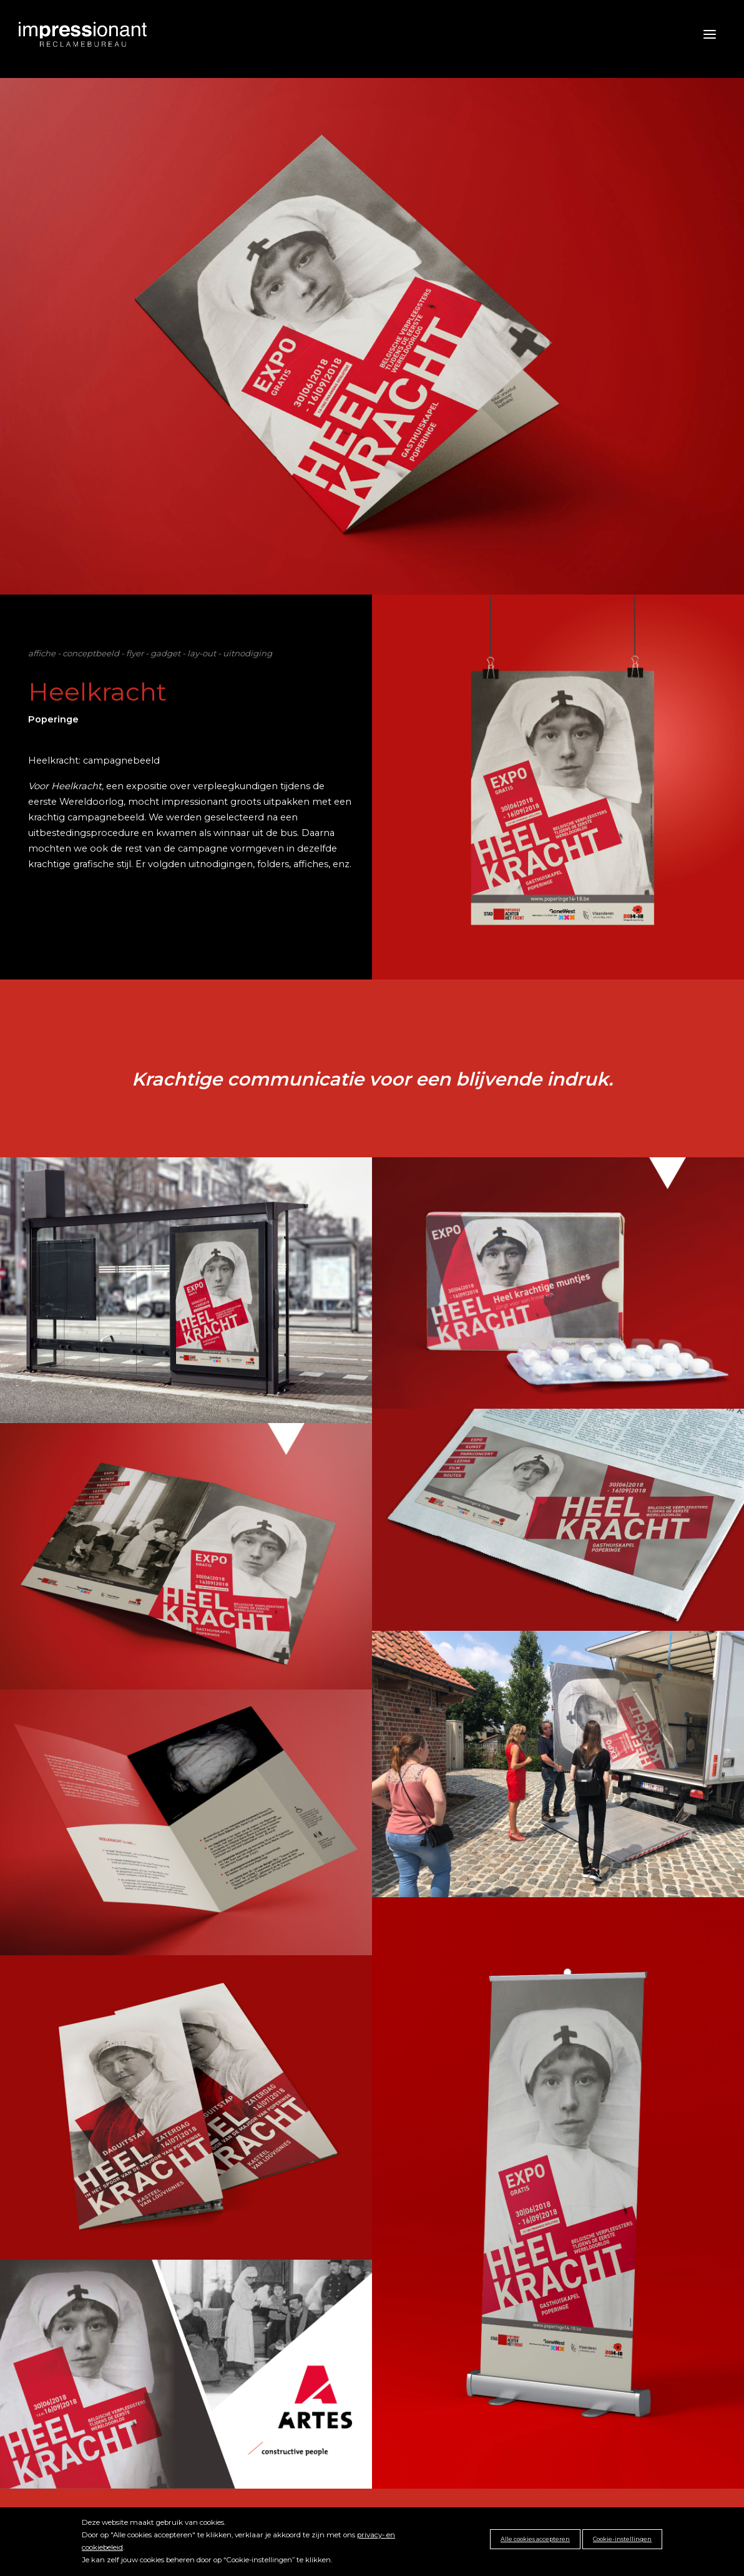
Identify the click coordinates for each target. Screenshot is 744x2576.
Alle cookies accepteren (535, 2538)
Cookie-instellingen (622, 2538)
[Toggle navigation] (698, 34)
